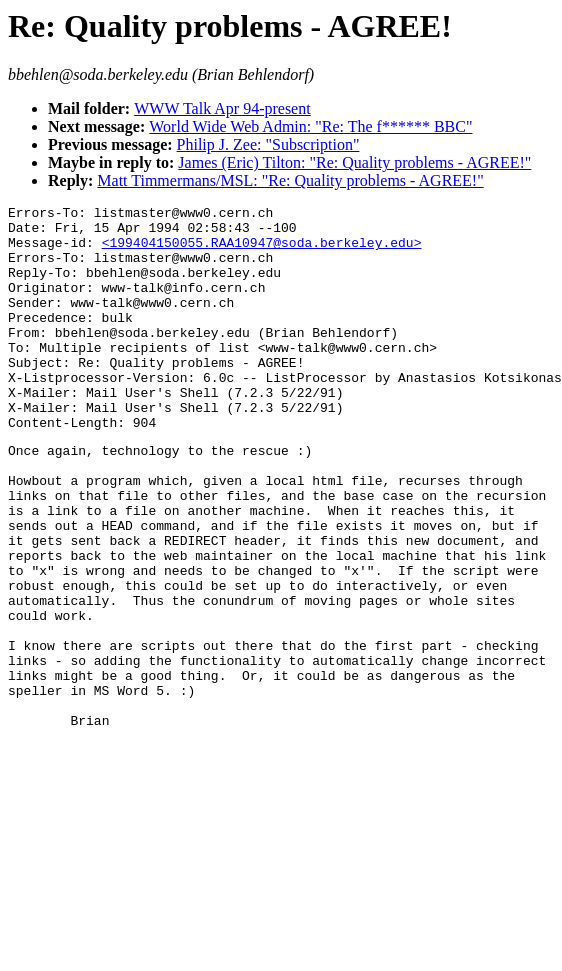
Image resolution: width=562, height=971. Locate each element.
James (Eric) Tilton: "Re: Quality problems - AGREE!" (354, 162)
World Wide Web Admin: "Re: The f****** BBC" (310, 126)
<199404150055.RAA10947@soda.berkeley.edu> (262, 251)
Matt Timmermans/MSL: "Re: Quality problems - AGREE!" (290, 180)
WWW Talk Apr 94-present (222, 108)
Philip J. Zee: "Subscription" (268, 144)
